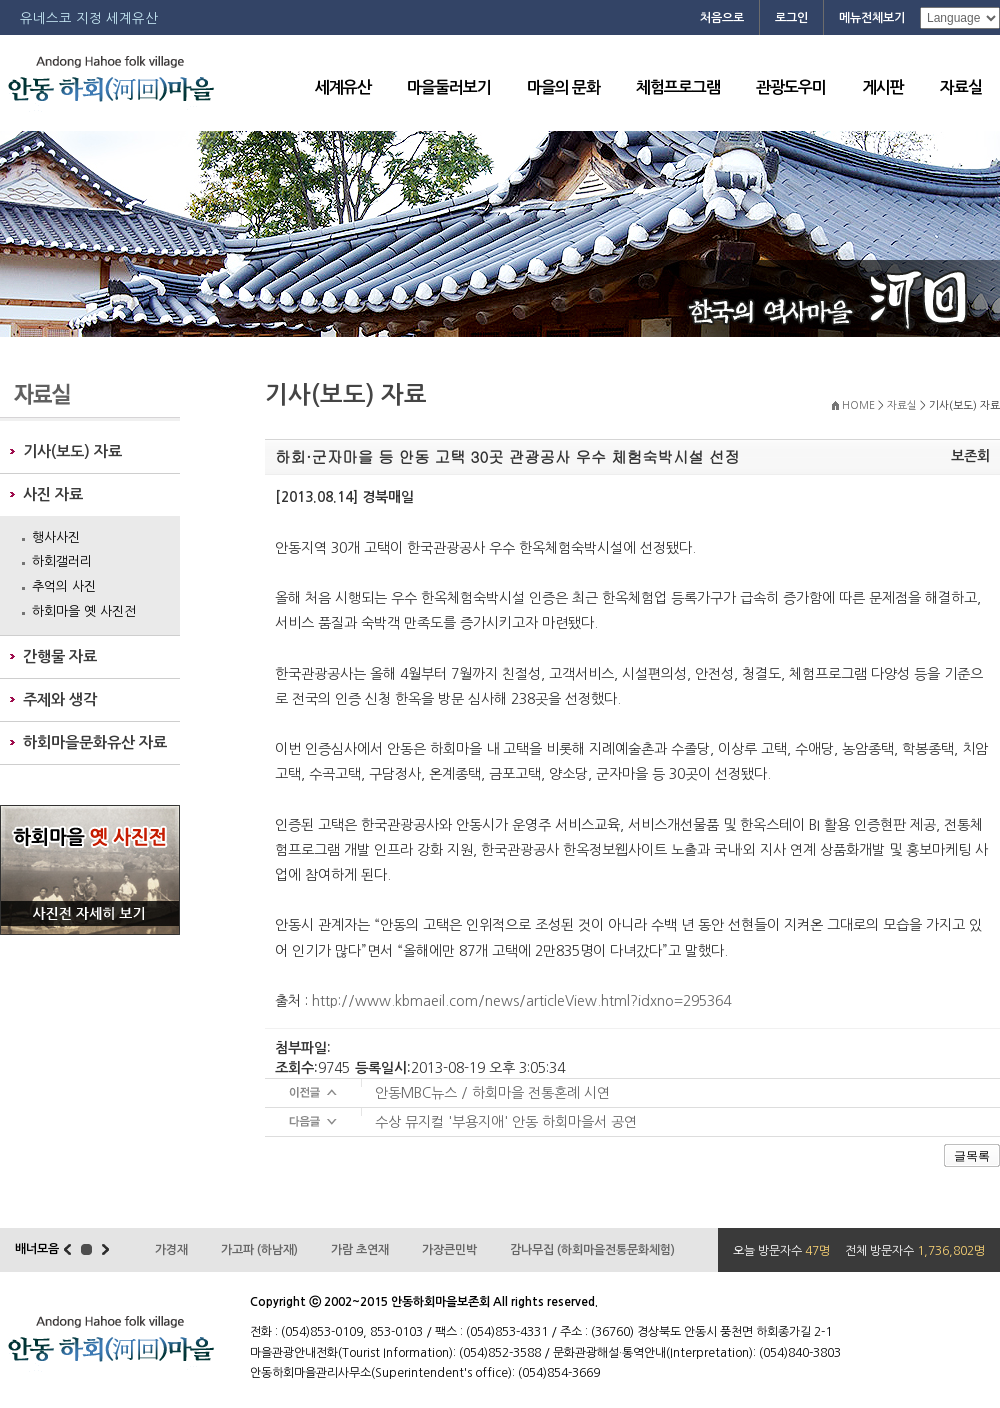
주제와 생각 (60, 699)
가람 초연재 (360, 1250)
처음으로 (722, 18)
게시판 (883, 87)
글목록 (972, 1156)
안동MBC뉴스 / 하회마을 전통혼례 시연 (492, 1093)
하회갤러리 (62, 561)
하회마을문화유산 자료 (95, 742)
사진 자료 (53, 494)
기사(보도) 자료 (72, 451)
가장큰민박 (449, 1250)
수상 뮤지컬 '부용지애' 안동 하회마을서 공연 (506, 1122)
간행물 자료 (60, 656)
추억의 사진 (64, 586)
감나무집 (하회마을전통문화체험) (592, 1250)
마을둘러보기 (449, 87)
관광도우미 (791, 87)
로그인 (791, 18)
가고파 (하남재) (259, 1250)
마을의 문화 (563, 87)
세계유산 (343, 87)
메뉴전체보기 (872, 18)
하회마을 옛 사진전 (84, 611)
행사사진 (56, 537)
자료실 (961, 87)
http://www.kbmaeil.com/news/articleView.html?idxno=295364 (521, 1001)
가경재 (171, 1250)
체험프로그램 (678, 87)
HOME (858, 405)
